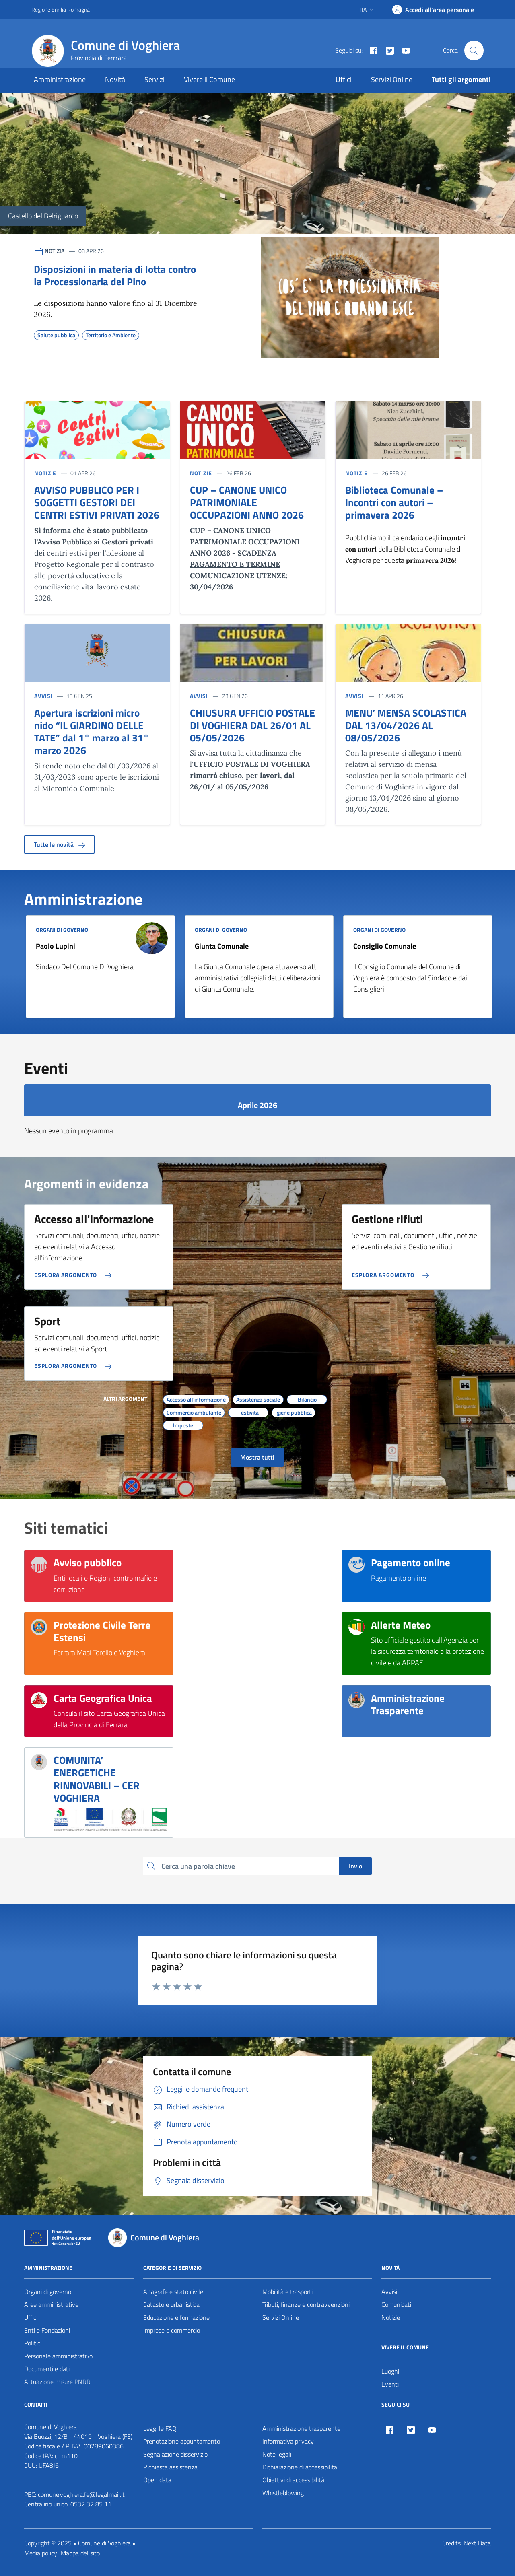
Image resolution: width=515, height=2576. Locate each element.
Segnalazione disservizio (175, 2454)
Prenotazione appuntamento (181, 2441)
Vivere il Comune (209, 79)
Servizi (154, 79)
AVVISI (43, 696)
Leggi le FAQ (160, 2428)
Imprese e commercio (171, 2330)
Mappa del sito (80, 2553)
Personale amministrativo (58, 2356)
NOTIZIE (45, 473)
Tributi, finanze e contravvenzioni (306, 2304)
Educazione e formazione (176, 2317)
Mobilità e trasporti (287, 2291)
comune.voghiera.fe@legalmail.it (81, 2494)
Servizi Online (391, 79)
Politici (32, 2343)
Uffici (344, 79)
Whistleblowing (283, 2493)
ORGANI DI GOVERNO (62, 929)
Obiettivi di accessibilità (293, 2480)
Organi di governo (47, 2291)
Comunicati (396, 2304)
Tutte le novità (59, 844)
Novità (115, 79)
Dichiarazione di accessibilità (299, 2467)
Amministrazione (60, 79)
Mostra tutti (257, 1457)
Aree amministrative (51, 2304)
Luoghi (390, 2371)
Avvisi (389, 2291)
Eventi (390, 2384)
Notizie (390, 2317)
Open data (157, 2480)
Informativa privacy (288, 2441)
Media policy (40, 2553)
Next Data (477, 2543)
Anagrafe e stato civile (173, 2291)
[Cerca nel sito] (474, 50)
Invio (355, 1866)
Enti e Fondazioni (47, 2330)
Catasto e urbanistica (171, 2304)
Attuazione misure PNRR (57, 2382)
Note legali (276, 2454)
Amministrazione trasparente (301, 2428)
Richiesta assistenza (170, 2467)
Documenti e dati (47, 2369)
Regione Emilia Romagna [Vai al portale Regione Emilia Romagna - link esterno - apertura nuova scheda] (60, 9)
